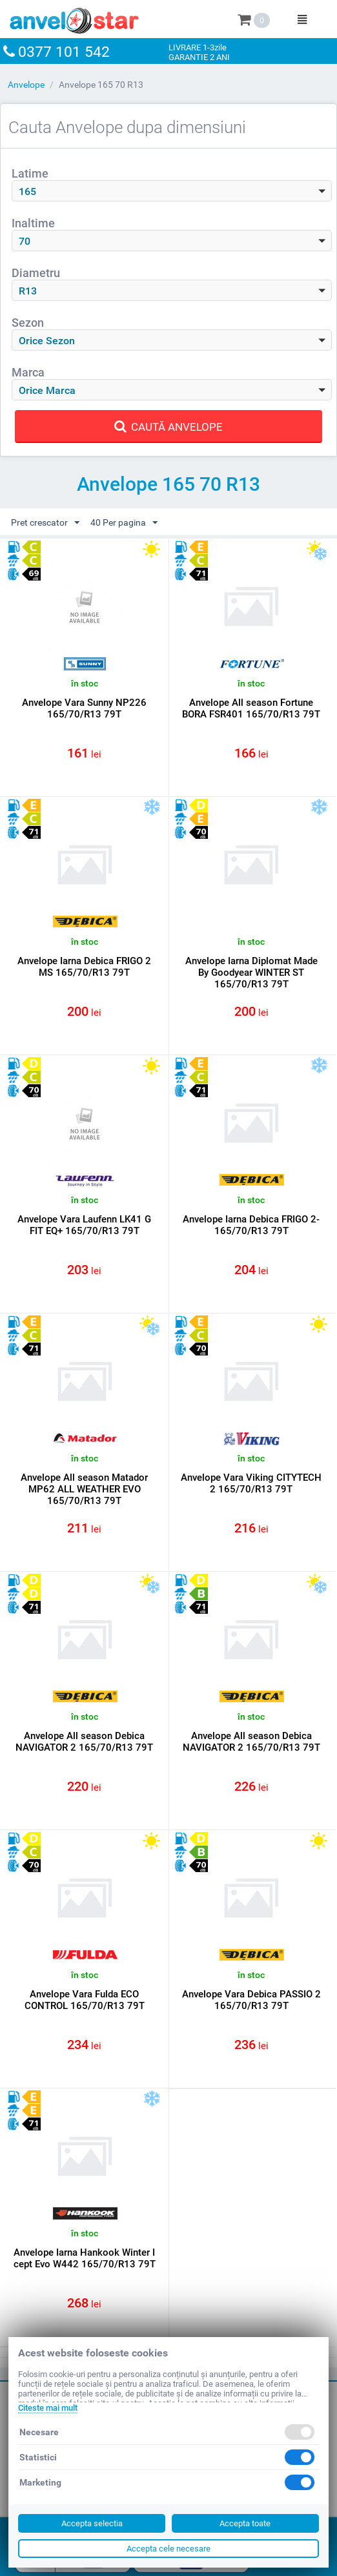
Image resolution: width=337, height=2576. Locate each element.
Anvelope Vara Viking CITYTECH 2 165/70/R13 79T (251, 1483)
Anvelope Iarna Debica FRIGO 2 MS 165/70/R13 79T (84, 966)
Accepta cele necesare (168, 2548)
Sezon (28, 322)
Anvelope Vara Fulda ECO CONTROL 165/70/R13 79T (85, 2000)
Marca (28, 372)
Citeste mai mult (47, 2408)
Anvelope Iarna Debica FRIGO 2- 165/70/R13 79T (251, 1225)
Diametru (36, 273)
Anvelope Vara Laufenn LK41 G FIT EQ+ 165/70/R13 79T (84, 1225)
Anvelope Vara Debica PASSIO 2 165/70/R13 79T (251, 2000)
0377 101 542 (64, 52)
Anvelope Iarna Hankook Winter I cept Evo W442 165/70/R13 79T (85, 2258)
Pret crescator (45, 523)
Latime (30, 173)
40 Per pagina (124, 523)
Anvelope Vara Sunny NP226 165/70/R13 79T (84, 708)
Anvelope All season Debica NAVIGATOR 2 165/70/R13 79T (84, 1741)
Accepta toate (245, 2523)
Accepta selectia (92, 2523)
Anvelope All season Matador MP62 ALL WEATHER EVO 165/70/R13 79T (84, 1489)
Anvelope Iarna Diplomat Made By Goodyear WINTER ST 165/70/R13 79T (251, 972)
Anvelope (26, 84)
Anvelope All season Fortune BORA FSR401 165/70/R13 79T (251, 708)
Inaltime (33, 223)
